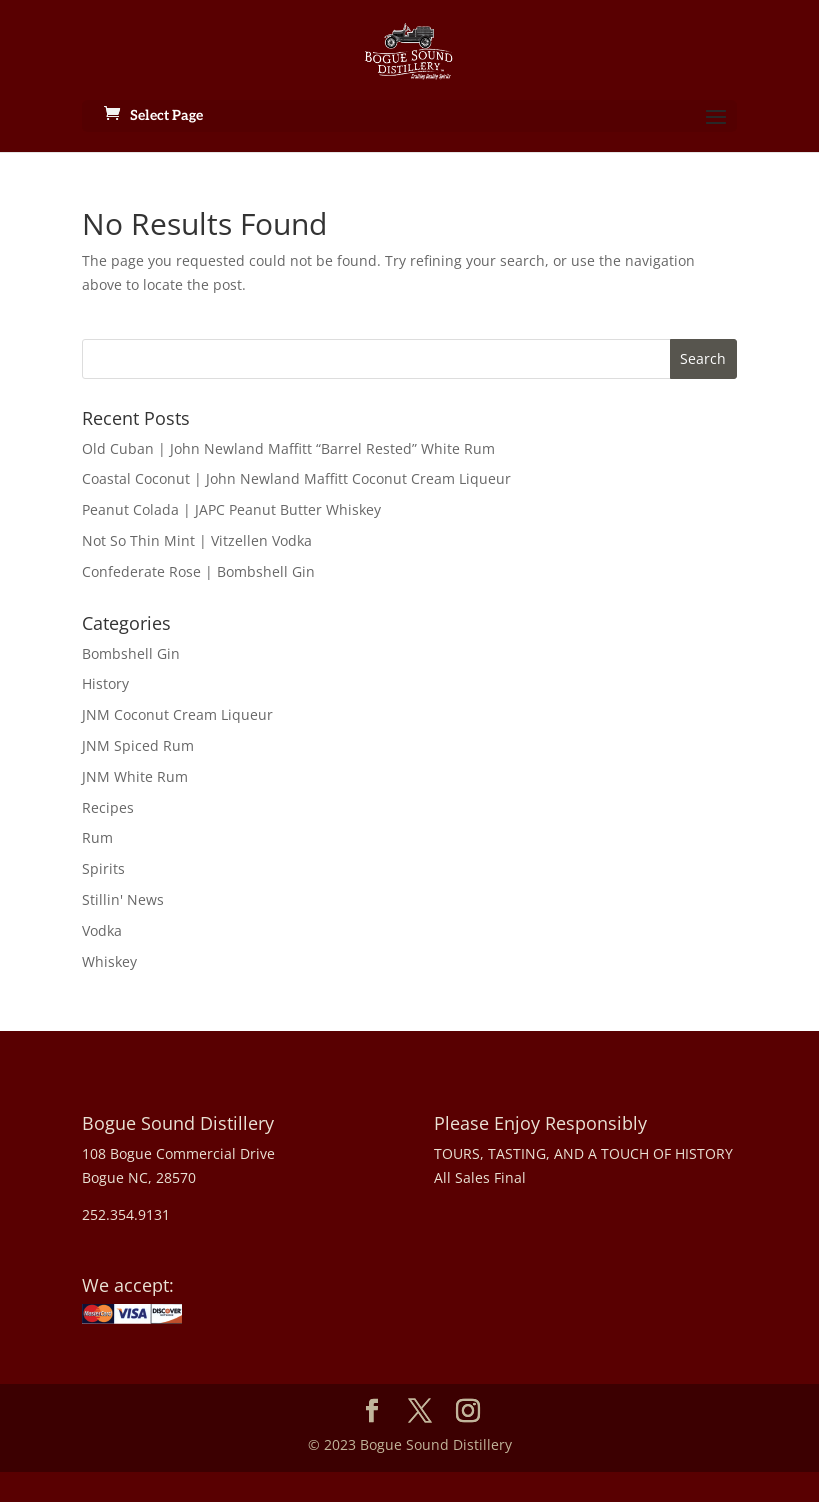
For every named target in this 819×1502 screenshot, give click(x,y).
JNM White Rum (135, 776)
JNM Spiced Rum (138, 745)
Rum (97, 837)
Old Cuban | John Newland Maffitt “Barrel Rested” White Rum (288, 448)
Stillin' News (123, 899)
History (105, 683)
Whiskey (109, 961)
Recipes (108, 807)
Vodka (102, 930)
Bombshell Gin (131, 653)
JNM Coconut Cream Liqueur (177, 714)
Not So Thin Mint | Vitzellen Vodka (197, 540)
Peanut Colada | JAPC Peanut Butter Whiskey (231, 509)
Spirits (103, 868)
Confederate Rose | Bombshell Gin (198, 571)
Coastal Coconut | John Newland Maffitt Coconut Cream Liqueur (296, 478)
